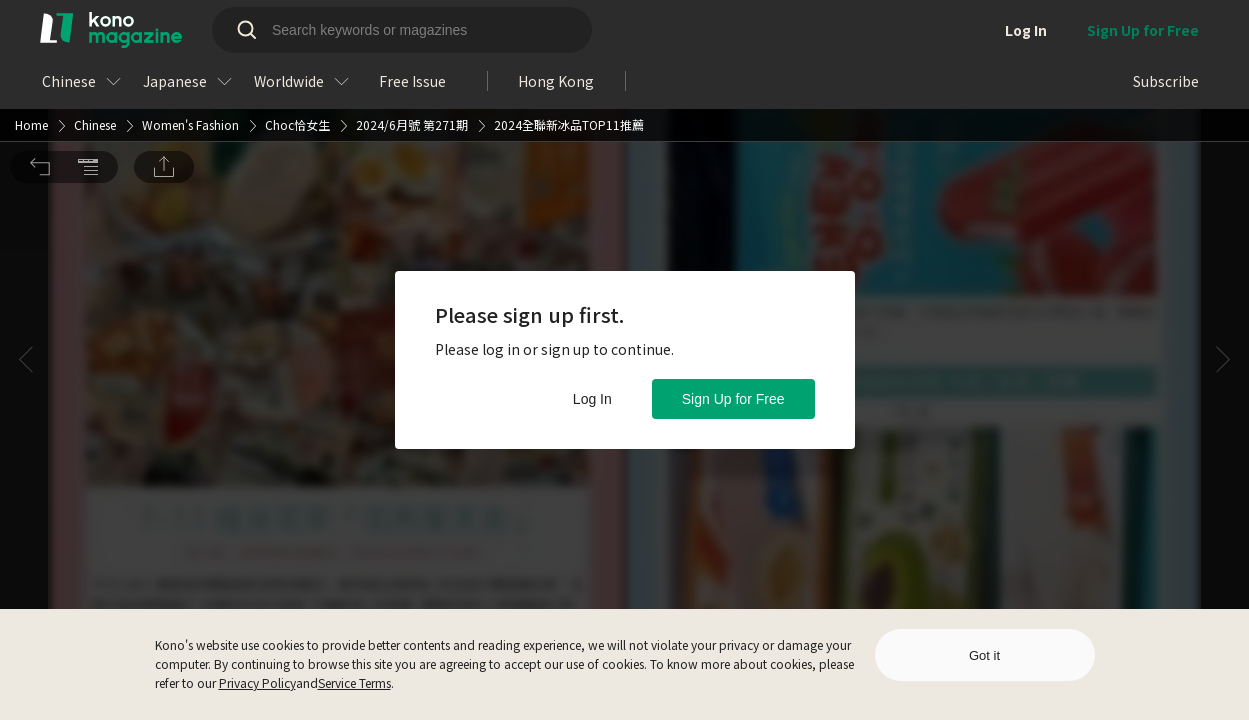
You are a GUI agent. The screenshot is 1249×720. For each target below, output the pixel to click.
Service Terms (354, 682)
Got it (984, 655)
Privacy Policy (257, 682)
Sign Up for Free (733, 399)
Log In (592, 399)
